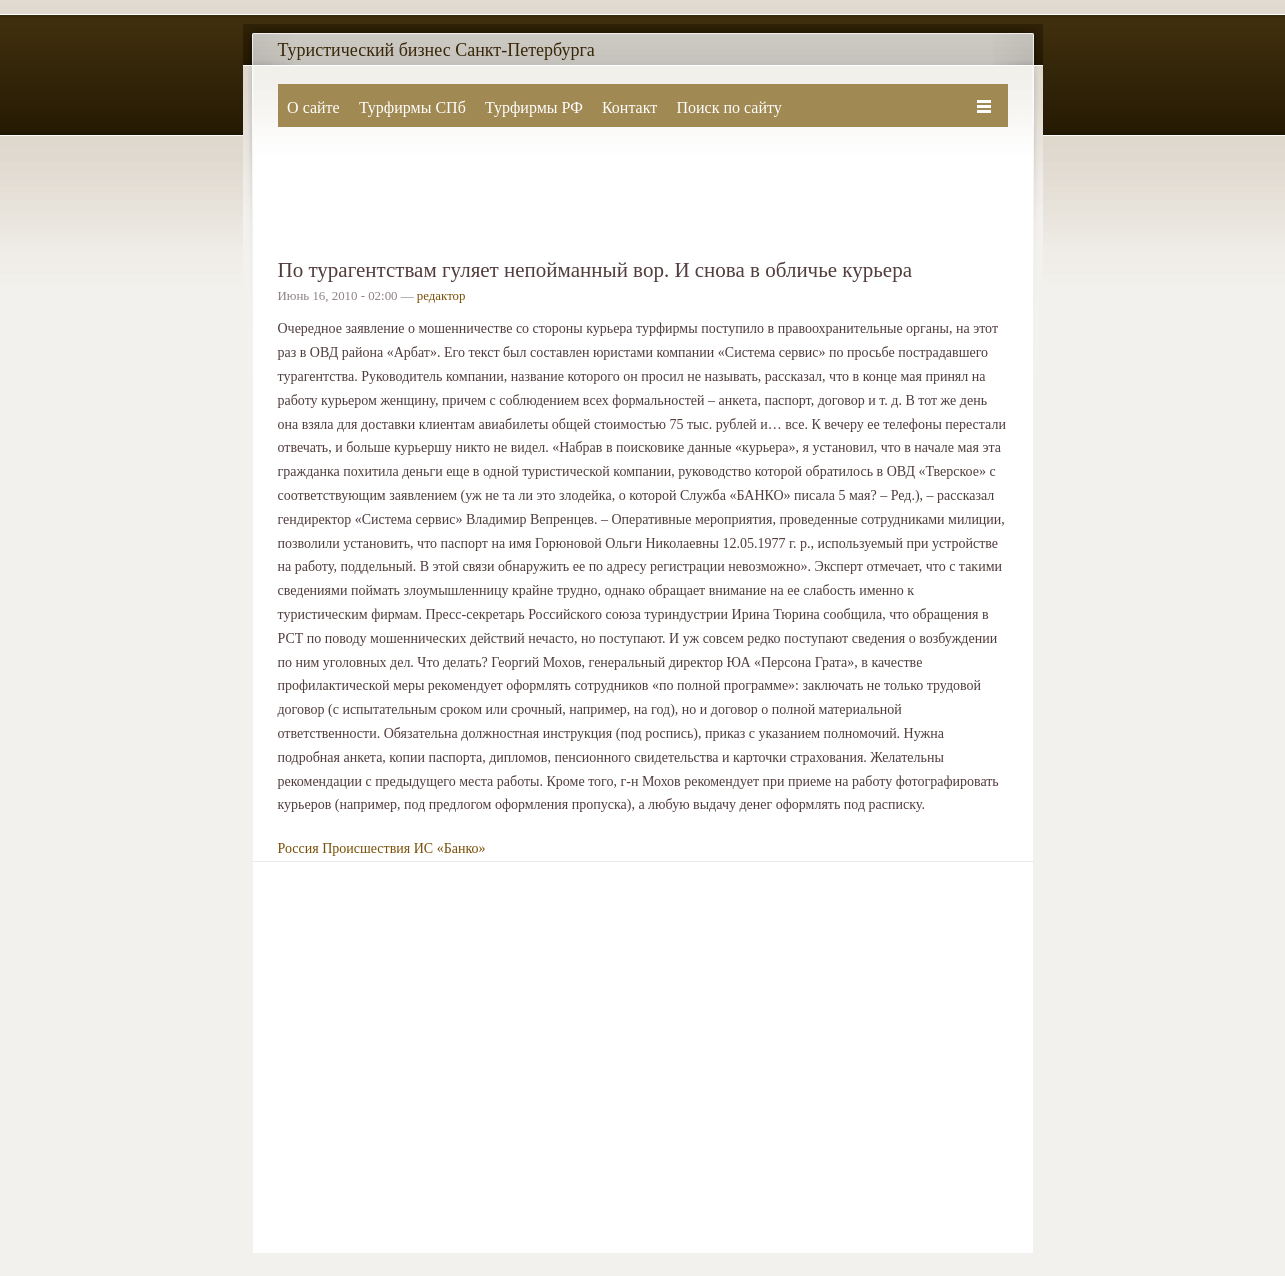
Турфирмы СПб (412, 107)
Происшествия (366, 848)
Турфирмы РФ (534, 107)
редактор (441, 296)
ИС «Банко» (450, 848)
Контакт (629, 107)
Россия (298, 848)
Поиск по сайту (728, 107)
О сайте (313, 107)
